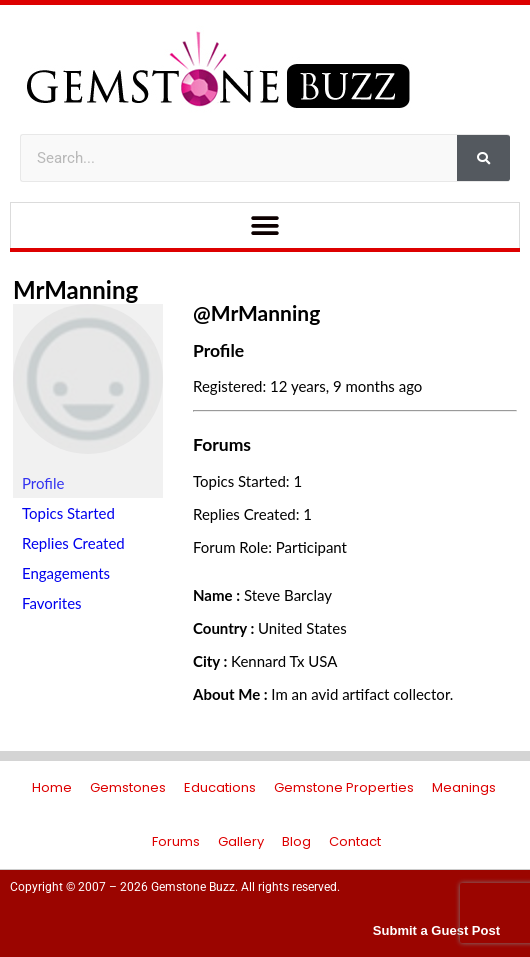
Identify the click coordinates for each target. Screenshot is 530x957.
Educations (220, 787)
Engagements (66, 573)
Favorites (52, 603)
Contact (355, 841)
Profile (43, 483)
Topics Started (68, 513)
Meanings (464, 787)
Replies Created (73, 543)
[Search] (483, 158)
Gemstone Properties (344, 787)
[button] (265, 225)
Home (52, 787)
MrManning (75, 289)
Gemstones (128, 787)
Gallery (241, 841)
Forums (176, 841)
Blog (296, 841)
